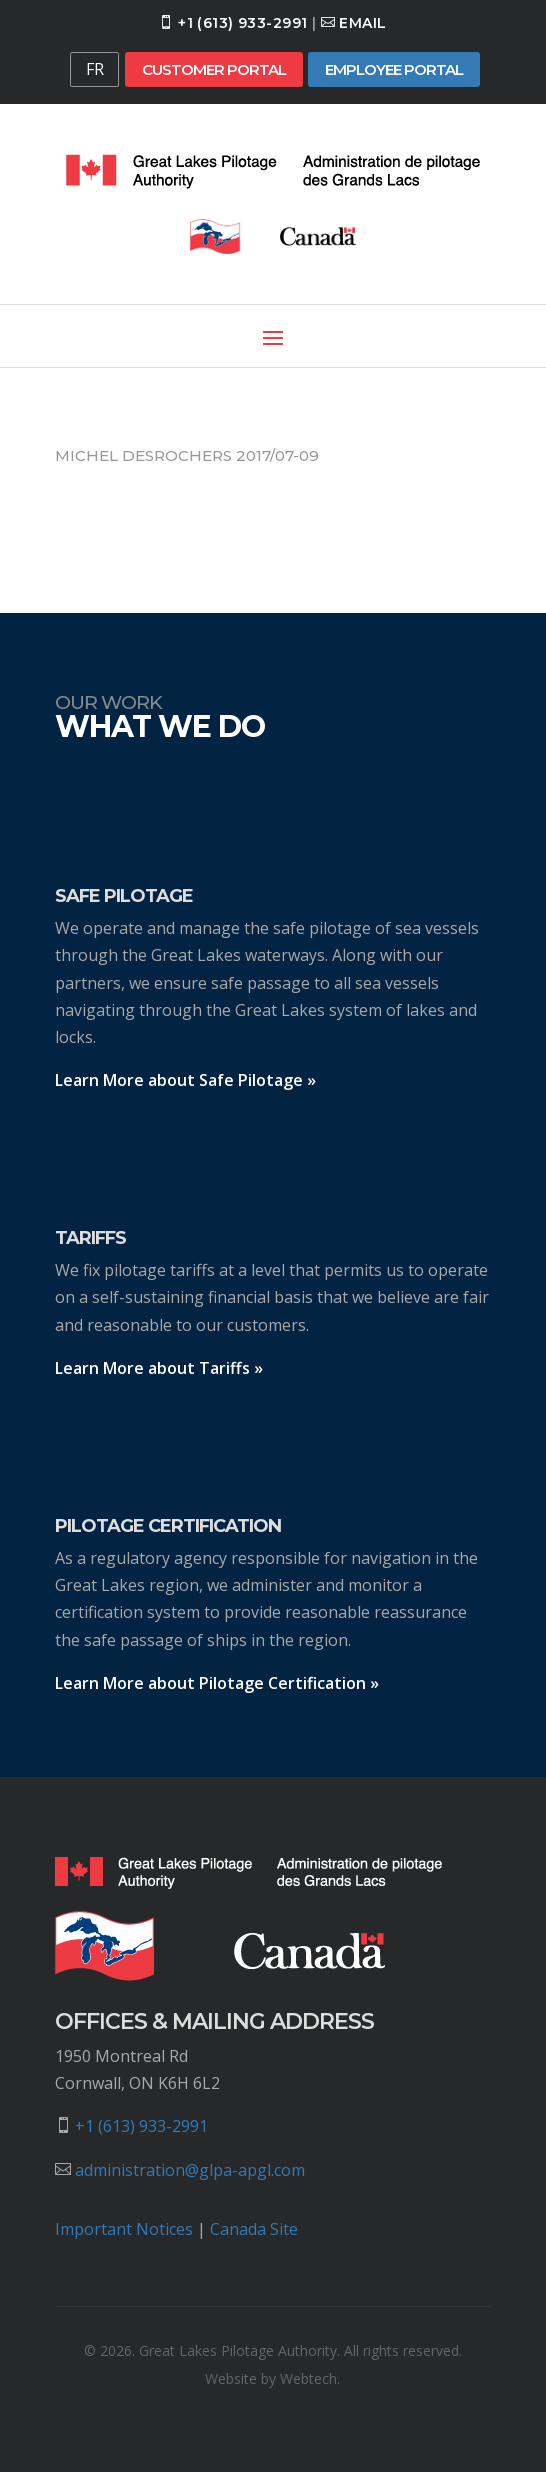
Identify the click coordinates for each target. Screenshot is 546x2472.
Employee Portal (394, 69)
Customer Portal (214, 69)
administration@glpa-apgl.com (190, 2170)
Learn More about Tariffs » (159, 1368)
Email (362, 23)
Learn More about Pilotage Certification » (217, 1683)
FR (95, 69)
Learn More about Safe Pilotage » (185, 1080)
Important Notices (124, 2229)
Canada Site (254, 2229)
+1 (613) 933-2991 (242, 23)
